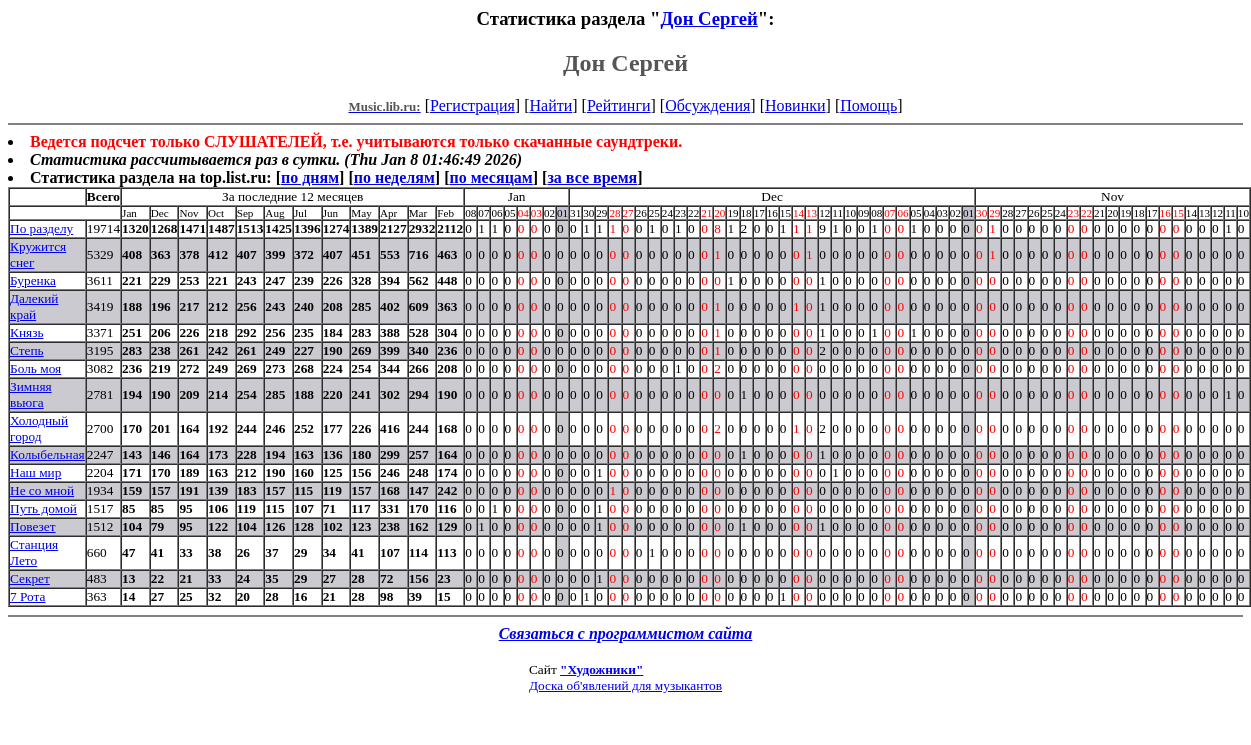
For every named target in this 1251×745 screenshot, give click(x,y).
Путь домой (43, 508)
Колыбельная (47, 454)
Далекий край (34, 306)
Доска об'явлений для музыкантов (625, 685)
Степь (27, 350)
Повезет (33, 526)
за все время (592, 177)
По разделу (41, 228)
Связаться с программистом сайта (626, 633)
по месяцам (490, 177)
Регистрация (472, 105)
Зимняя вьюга (31, 394)
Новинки (795, 105)
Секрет (30, 578)
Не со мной (42, 490)
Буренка (33, 280)
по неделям (394, 177)
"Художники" (601, 669)
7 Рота (27, 596)
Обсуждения (707, 105)
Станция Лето (34, 552)
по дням (310, 177)
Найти (550, 105)
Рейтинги (619, 105)
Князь (27, 332)
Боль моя (35, 368)
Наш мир (35, 472)
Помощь (868, 105)
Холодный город (39, 428)
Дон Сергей (708, 18)
